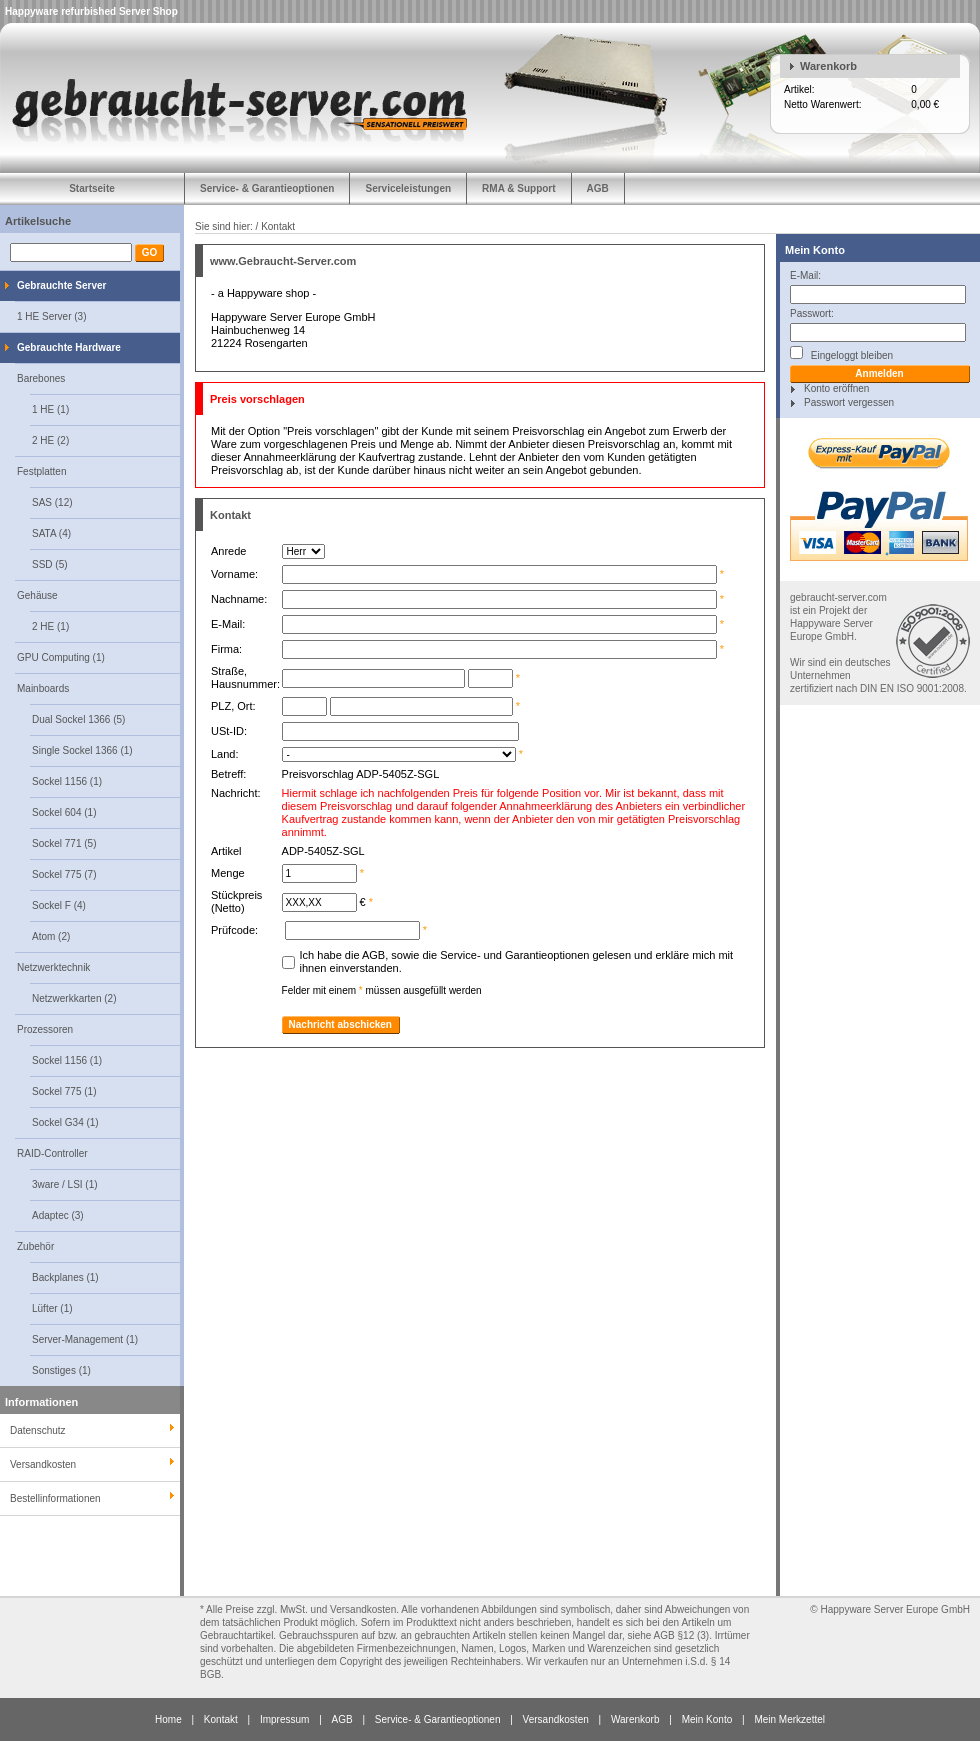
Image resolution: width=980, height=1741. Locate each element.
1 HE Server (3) (51, 316)
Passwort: (812, 313)
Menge (231, 873)
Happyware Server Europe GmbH (895, 1609)
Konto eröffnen (836, 388)
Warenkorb (828, 66)
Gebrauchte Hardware (69, 347)
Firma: (226, 649)
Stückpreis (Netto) (236, 901)
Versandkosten (556, 1719)
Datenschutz (38, 1430)
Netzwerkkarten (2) (74, 998)
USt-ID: (229, 731)
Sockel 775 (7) (64, 874)
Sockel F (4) (59, 905)
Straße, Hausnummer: (245, 677)
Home (168, 1719)
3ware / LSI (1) (65, 1184)
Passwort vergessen (849, 402)
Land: (225, 754)
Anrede (232, 551)
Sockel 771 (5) (64, 843)
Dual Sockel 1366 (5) (78, 719)
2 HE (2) (50, 440)
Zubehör (35, 1246)
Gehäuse (37, 595)
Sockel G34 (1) (65, 1122)
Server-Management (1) (85, 1339)
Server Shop (148, 11)
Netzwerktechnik (53, 967)
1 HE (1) (50, 409)
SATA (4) (51, 533)
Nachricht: (239, 793)
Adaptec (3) (58, 1215)
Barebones (41, 378)
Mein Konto (815, 250)
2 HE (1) (50, 626)
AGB (598, 188)
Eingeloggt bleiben (841, 353)
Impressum (284, 1719)
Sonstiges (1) (61, 1370)
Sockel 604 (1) (64, 812)
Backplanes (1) (65, 1277)
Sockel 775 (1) (64, 1091)
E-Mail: (805, 275)
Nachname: (242, 599)
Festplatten (41, 471)
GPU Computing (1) (61, 657)
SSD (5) (50, 564)
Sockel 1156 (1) (67, 781)
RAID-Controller (52, 1153)
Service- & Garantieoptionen (267, 188)
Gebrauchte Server (62, 285)
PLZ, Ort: (233, 706)
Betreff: (231, 774)
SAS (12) (52, 502)
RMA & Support (519, 188)
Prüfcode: (234, 930)
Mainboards (43, 688)
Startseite (92, 188)
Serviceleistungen (408, 188)
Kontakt (221, 1719)
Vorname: (237, 574)
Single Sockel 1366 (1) (82, 750)
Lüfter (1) (52, 1308)
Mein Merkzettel (789, 1719)
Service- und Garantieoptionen (514, 955)
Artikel (229, 851)
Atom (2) (51, 936)
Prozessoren (45, 1029)
